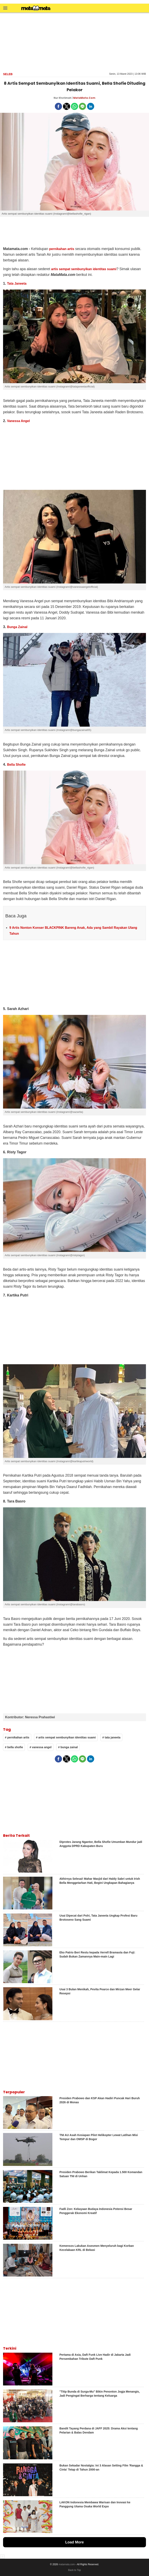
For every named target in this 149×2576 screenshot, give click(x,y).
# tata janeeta (111, 1737)
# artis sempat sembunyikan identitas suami (66, 1737)
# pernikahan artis (17, 1737)
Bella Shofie (16, 764)
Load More (74, 2542)
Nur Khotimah (62, 98)
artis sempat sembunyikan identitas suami (83, 269)
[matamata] (36, 8)
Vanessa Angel (18, 421)
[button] (5, 8)
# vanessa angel (40, 1747)
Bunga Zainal (17, 627)
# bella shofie (14, 1747)
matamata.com (67, 2564)
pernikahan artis (61, 249)
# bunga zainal (68, 1747)
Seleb (8, 74)
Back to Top (74, 2570)
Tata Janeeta (16, 283)
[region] (74, 42)
